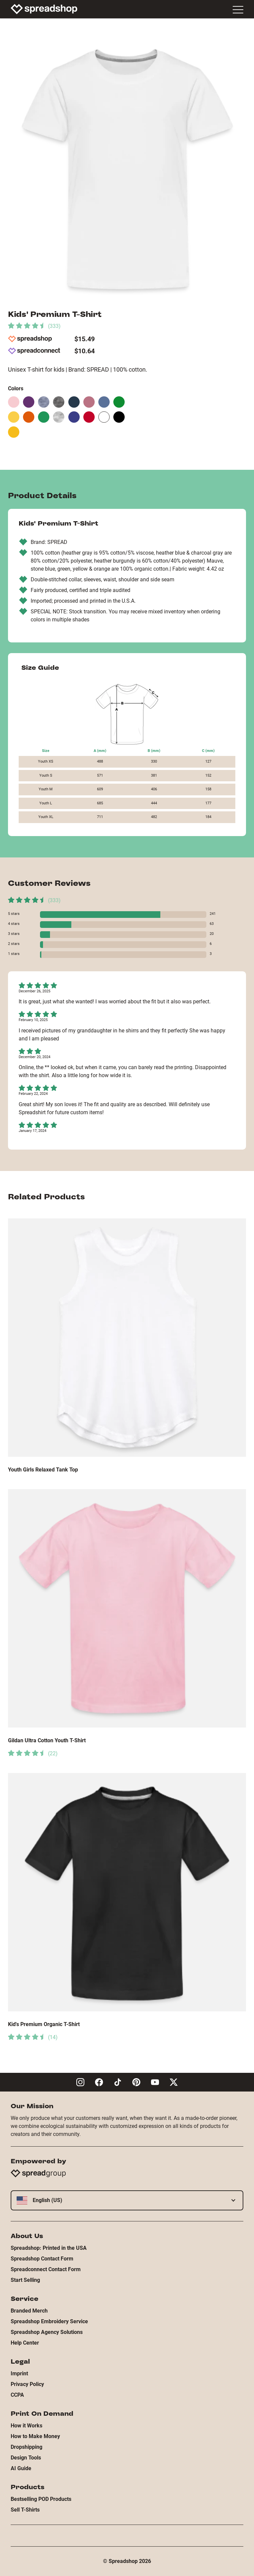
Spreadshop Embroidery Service (49, 2321)
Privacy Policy (27, 2384)
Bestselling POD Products (41, 2499)
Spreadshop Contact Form (42, 2258)
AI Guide (21, 2468)
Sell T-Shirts (25, 2510)
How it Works (26, 2425)
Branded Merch (29, 2311)
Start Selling (25, 2280)
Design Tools (26, 2457)
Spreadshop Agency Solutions (47, 2332)
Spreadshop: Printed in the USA (49, 2248)
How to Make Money (35, 2436)
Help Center (25, 2343)
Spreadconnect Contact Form (46, 2269)
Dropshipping (26, 2447)
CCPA (17, 2395)
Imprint (19, 2373)
